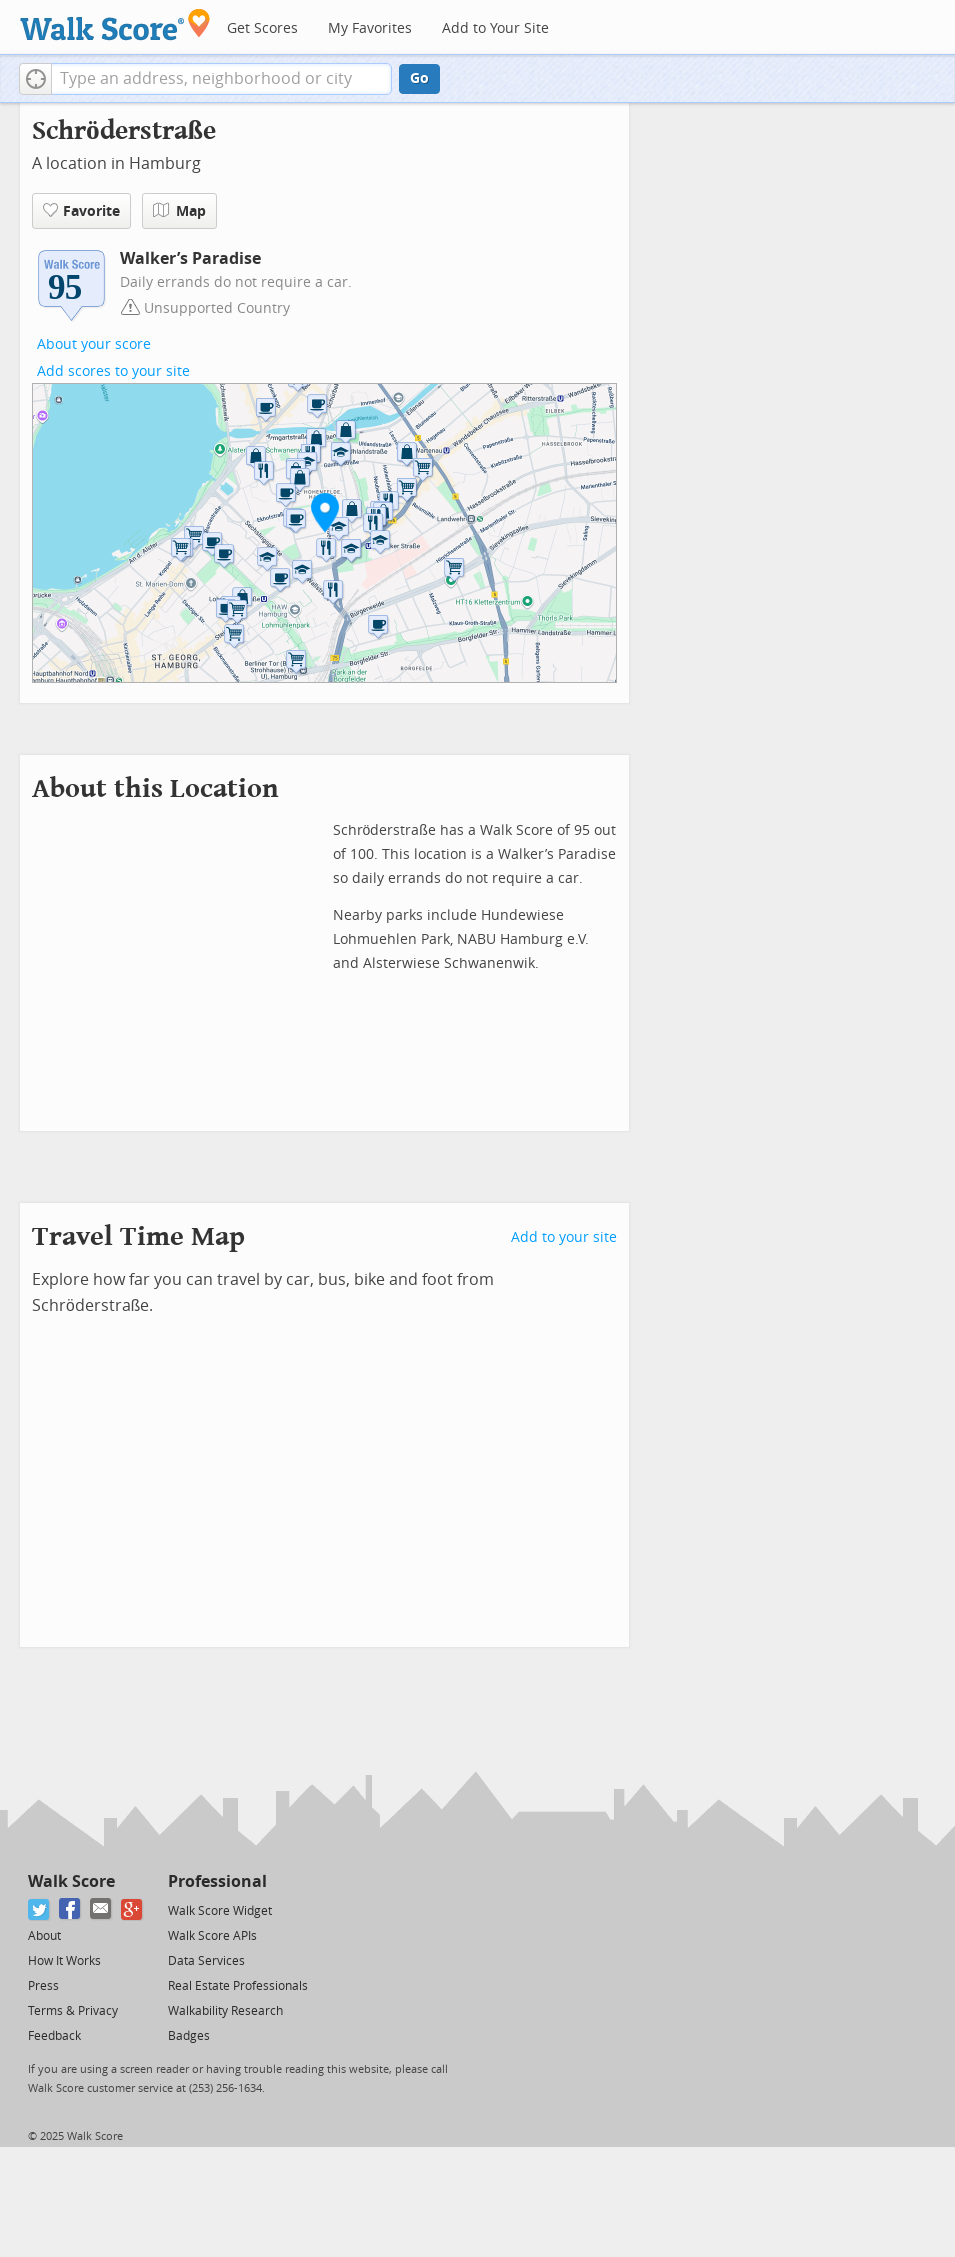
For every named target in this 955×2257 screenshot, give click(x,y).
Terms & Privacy (73, 2011)
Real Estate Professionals (238, 1986)
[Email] (101, 1909)
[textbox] (221, 79)
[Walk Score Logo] (115, 24)
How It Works (64, 1961)
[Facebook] (70, 1909)
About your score (94, 344)
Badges (189, 2036)
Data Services (206, 1961)
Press (43, 1986)
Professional (217, 1881)
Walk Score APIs (212, 1936)
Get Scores (262, 28)
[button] (35, 79)
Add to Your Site (495, 28)
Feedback (54, 2036)
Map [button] (179, 211)
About (44, 1936)
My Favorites (370, 28)
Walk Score (71, 1881)
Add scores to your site (113, 371)
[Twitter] (39, 1909)
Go (419, 78)
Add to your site (564, 1237)
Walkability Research (225, 2011)
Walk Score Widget (220, 1911)
